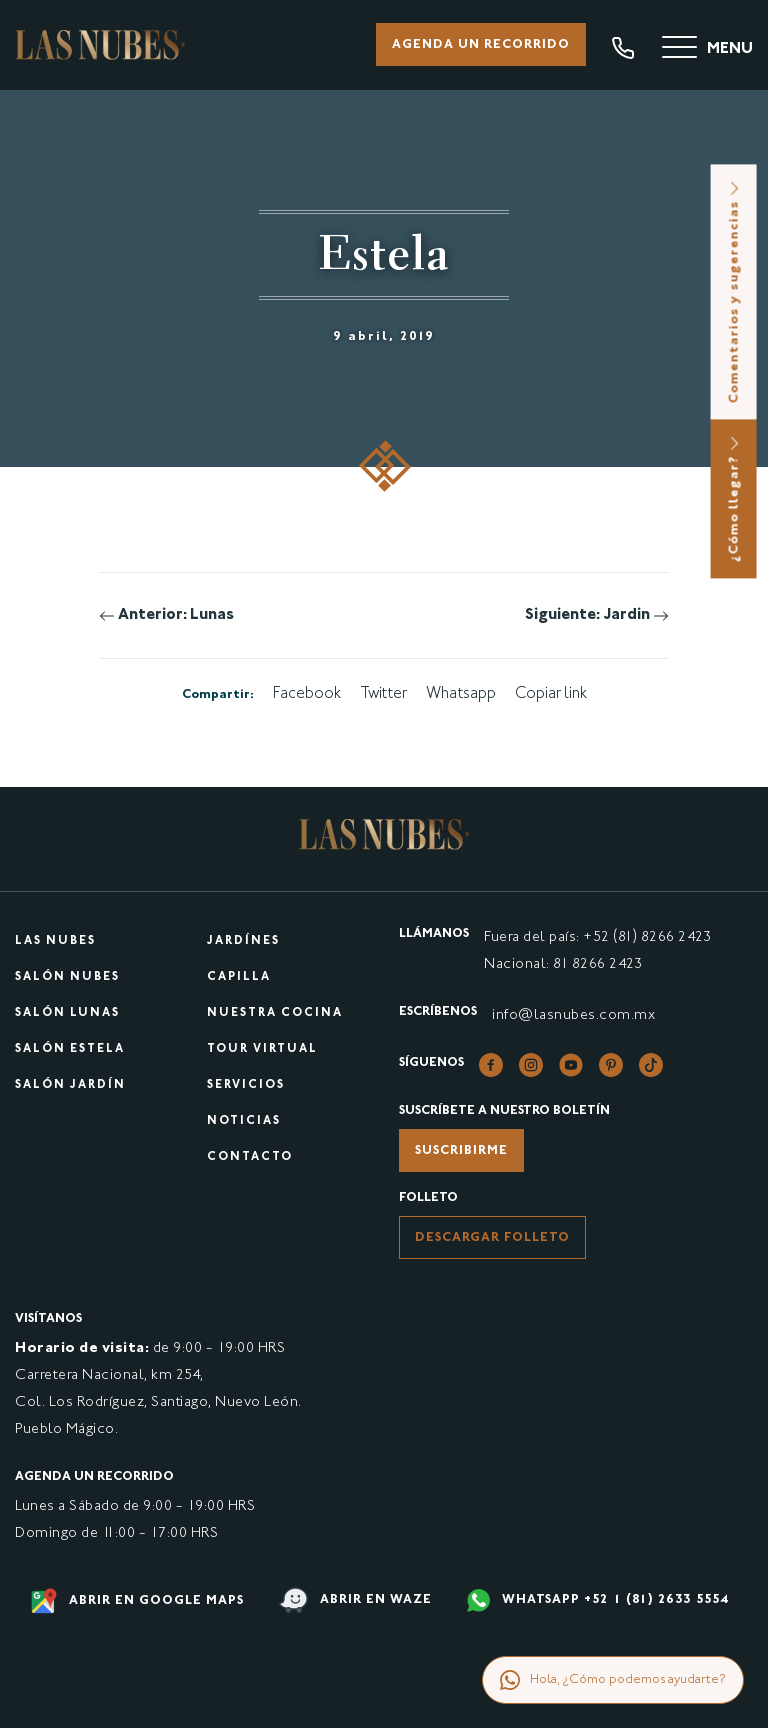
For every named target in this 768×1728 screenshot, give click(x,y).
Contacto (250, 1157)
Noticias (244, 1121)
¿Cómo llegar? (735, 498)
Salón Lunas (67, 1013)
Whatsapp (461, 694)
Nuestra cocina (275, 1013)
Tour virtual (262, 1049)
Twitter (383, 694)
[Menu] (707, 50)
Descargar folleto (492, 1238)
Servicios (246, 1085)
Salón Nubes (67, 977)
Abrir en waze (355, 1600)
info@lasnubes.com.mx (573, 1015)
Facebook (307, 694)
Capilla (239, 977)
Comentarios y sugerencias (735, 291)
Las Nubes (55, 941)
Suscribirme (461, 1151)
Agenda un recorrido (481, 45)
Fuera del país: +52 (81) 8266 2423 (597, 937)
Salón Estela (70, 1049)
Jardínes (243, 941)
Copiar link (551, 694)
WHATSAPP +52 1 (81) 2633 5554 (598, 1600)
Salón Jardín (70, 1085)
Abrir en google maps (137, 1601)
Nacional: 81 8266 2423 (563, 964)
